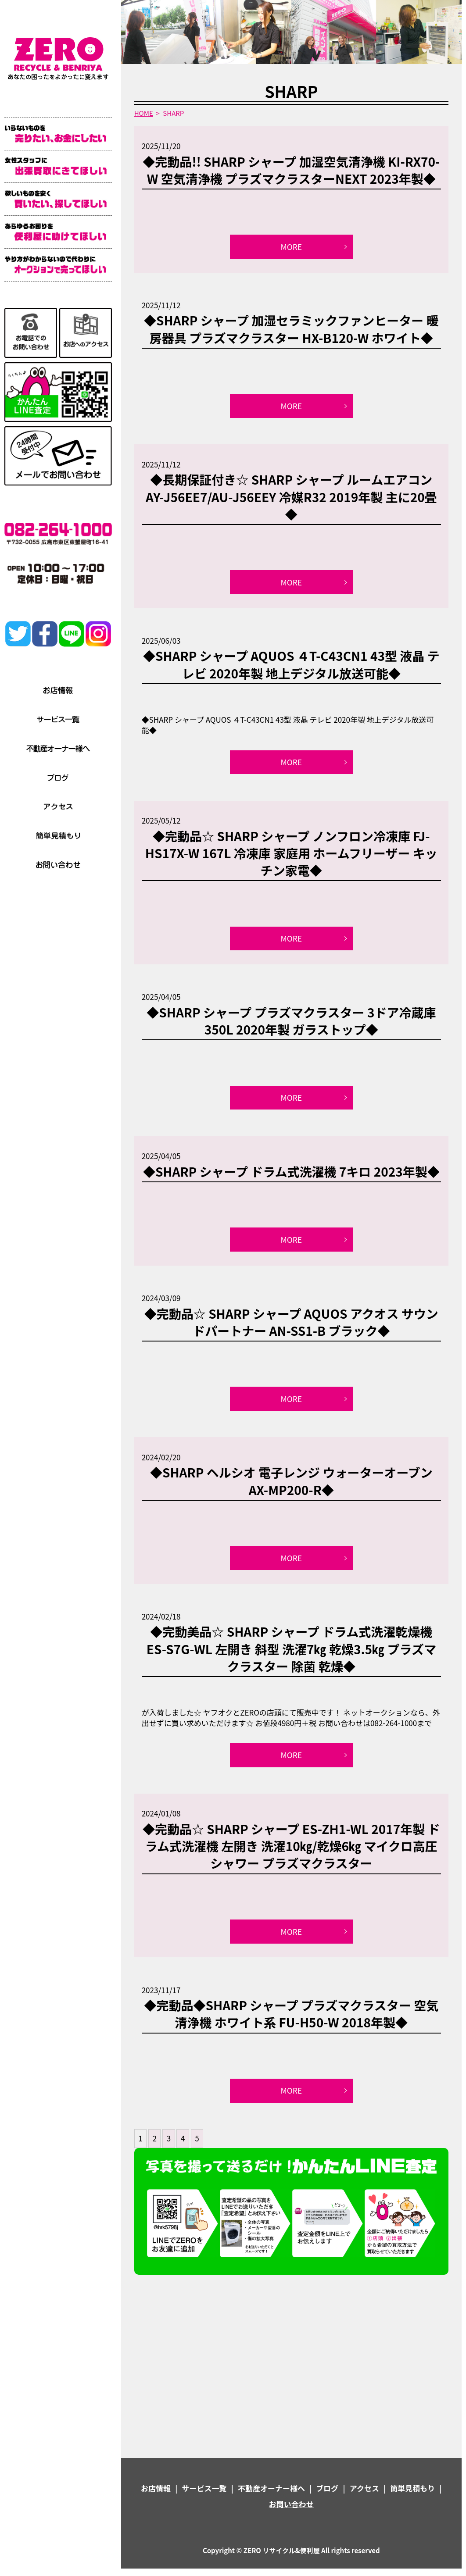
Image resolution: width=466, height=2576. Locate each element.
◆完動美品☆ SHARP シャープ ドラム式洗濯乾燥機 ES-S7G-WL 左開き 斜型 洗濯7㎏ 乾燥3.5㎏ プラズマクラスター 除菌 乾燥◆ (291, 1654)
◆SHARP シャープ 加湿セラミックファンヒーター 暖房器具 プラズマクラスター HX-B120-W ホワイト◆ (291, 329)
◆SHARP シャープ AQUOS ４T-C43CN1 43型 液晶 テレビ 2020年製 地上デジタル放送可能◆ (291, 666)
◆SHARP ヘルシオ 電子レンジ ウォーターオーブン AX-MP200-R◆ (291, 1485)
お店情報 (156, 2495)
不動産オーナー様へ (271, 2495)
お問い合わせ (291, 2510)
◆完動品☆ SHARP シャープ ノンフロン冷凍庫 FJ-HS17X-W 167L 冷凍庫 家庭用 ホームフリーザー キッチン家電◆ (291, 855)
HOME (143, 113)
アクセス (364, 2495)
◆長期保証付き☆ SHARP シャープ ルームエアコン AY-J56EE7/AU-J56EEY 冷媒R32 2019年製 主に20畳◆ (291, 498)
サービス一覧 (204, 2495)
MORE (291, 247)
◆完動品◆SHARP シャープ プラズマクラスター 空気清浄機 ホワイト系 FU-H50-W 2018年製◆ (291, 2020)
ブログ (327, 2495)
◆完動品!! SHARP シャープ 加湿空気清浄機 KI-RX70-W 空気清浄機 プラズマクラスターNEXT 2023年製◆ (291, 170)
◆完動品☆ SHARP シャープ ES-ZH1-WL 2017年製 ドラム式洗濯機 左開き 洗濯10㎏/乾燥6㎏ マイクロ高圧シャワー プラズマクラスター (291, 1852)
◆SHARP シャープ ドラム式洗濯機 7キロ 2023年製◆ (291, 1175)
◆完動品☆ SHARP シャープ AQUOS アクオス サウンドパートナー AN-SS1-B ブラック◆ (291, 1326)
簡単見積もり (412, 2495)
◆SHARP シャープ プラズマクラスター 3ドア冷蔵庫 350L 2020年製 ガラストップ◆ (291, 1023)
